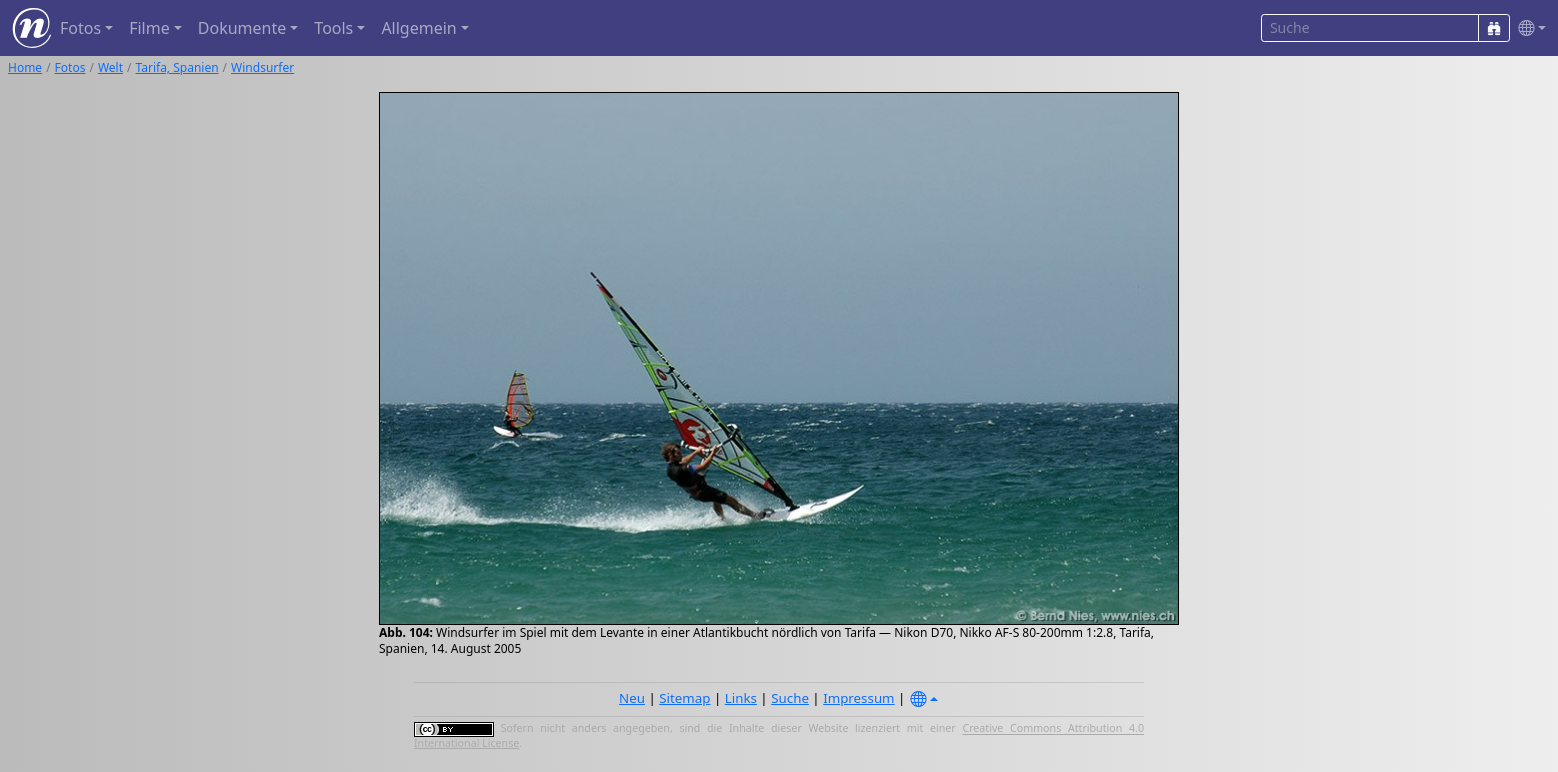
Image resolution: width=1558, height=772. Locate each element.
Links (741, 698)
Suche (790, 698)
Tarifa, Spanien (177, 67)
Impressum (858, 698)
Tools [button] (333, 28)
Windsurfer (262, 67)
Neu (632, 698)
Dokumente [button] (242, 28)
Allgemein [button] (418, 28)
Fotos (70, 67)
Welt (110, 67)
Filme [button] (149, 28)
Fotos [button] (80, 28)
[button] (1528, 28)
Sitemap (684, 698)
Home (25, 67)
